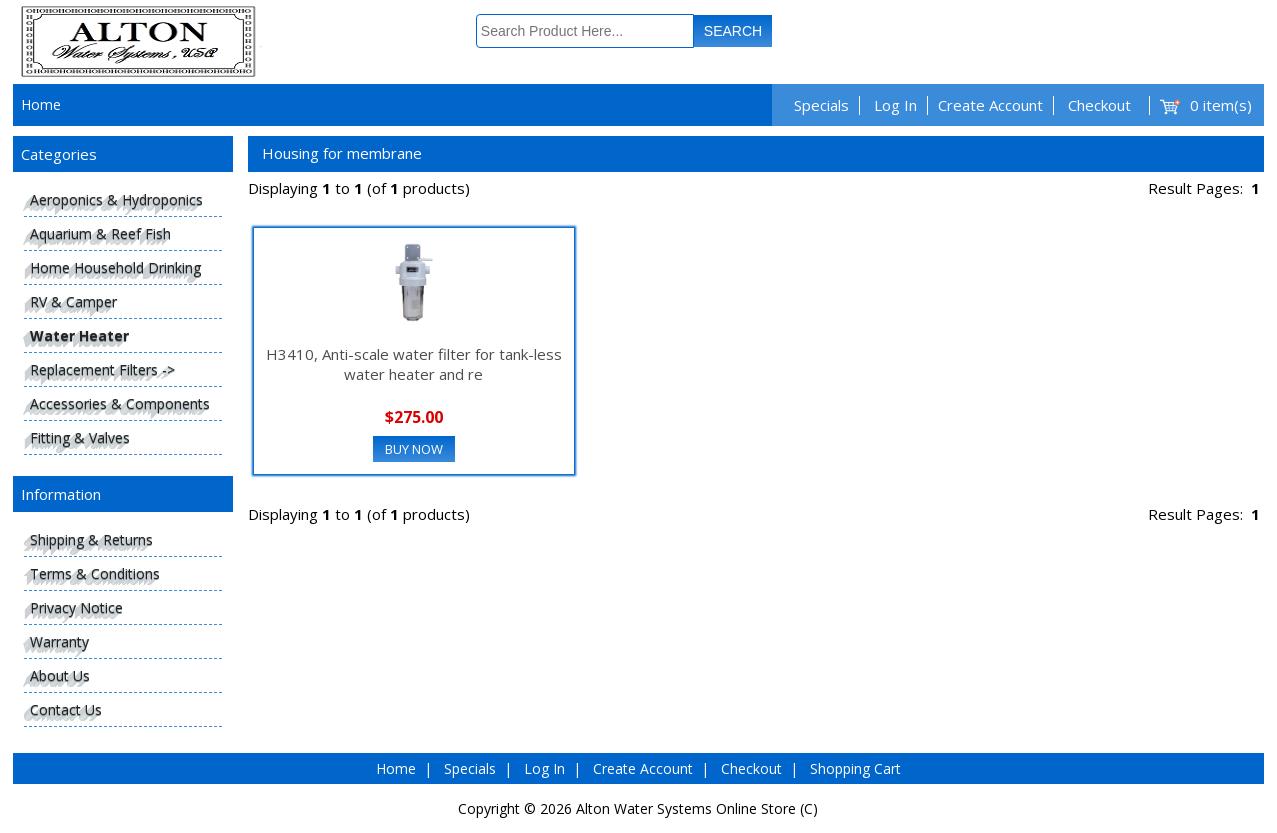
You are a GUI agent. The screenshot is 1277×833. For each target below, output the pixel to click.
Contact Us (66, 709)
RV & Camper (73, 301)
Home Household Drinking (115, 267)
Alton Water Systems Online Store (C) (697, 808)
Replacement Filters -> (102, 369)
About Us (60, 675)
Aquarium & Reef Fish (100, 233)
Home (41, 104)
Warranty (59, 641)
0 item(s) (1221, 105)
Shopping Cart (855, 768)
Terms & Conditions (95, 573)
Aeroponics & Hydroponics (116, 199)
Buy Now (414, 449)
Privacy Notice (76, 607)
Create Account (990, 105)
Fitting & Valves (80, 437)
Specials (821, 105)
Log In (895, 105)
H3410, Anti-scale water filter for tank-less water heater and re (414, 364)
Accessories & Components (120, 403)
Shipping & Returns (91, 539)
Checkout (1099, 105)
